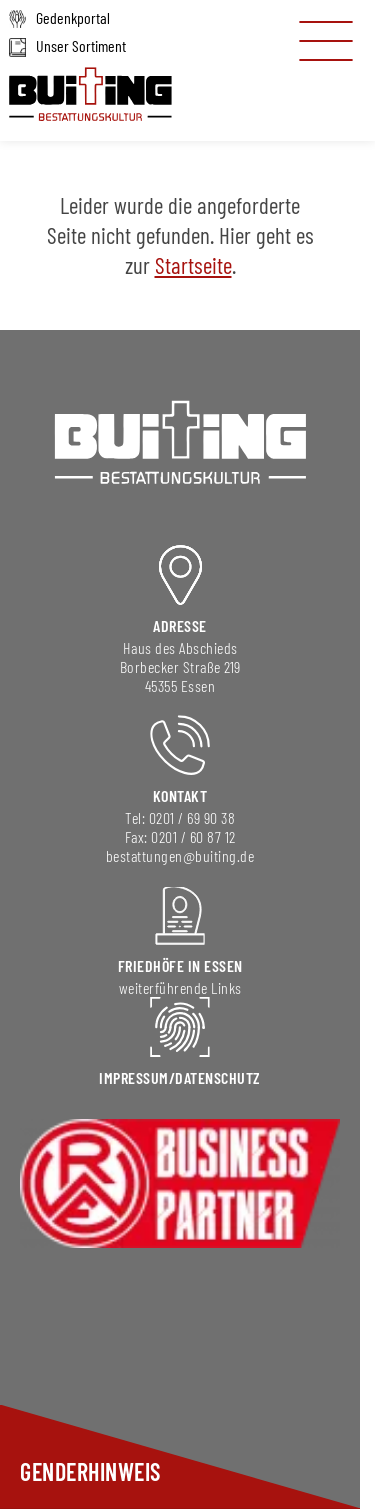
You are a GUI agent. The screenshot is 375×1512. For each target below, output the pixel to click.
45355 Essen (180, 685)
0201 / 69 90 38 (192, 817)
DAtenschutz (218, 1077)
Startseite (193, 265)
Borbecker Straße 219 (180, 666)
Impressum (134, 1077)
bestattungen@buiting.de (180, 855)
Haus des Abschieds (180, 647)
